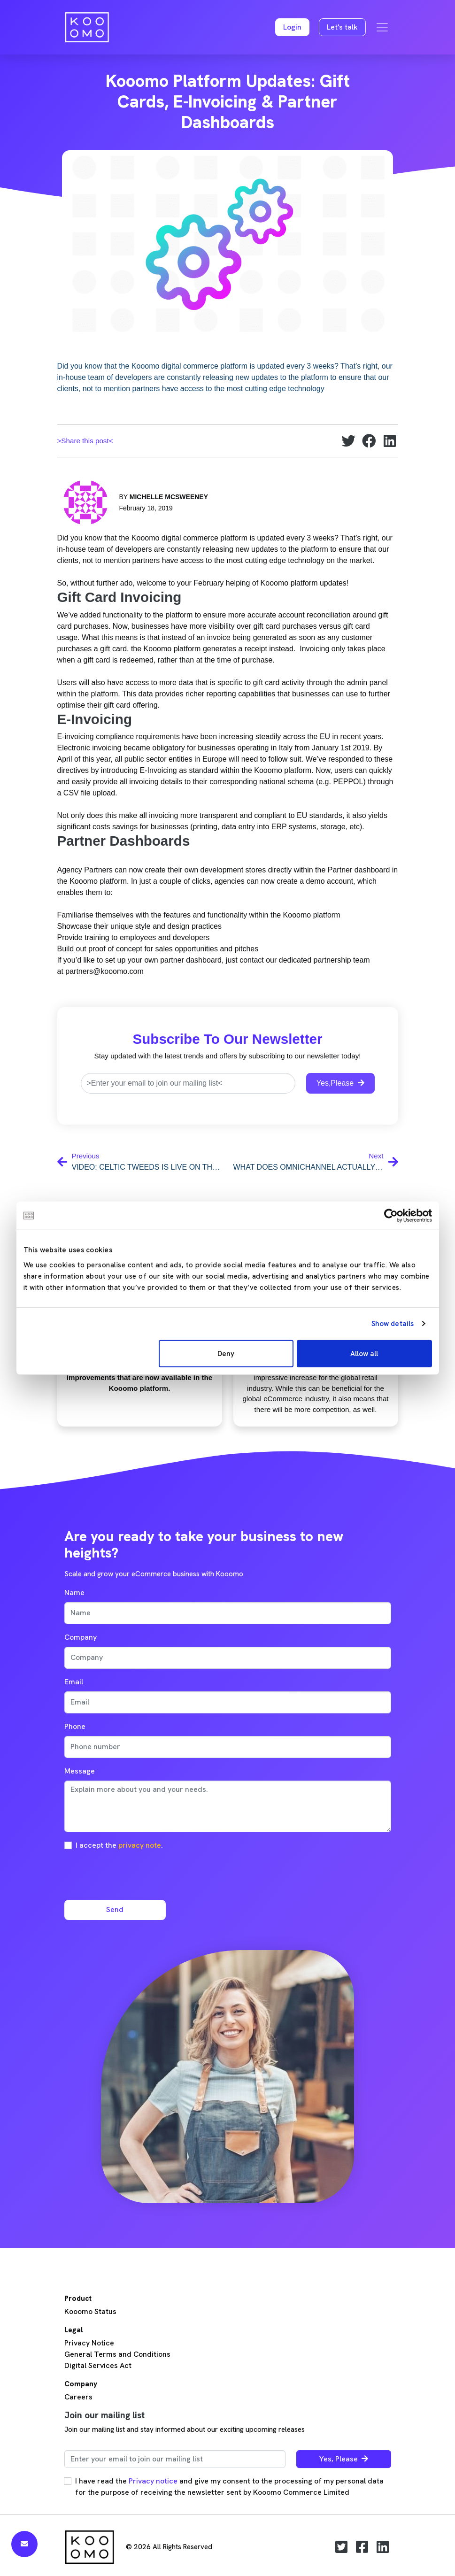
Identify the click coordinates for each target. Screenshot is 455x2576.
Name (74, 1592)
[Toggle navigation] (382, 27)
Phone (74, 1726)
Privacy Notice (89, 2343)
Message (79, 1771)
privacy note (139, 1845)
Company (80, 1637)
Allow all (364, 1353)
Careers (78, 2397)
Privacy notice (153, 2481)
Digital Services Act (97, 2365)
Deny (225, 1353)
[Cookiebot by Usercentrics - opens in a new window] (391, 1216)
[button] (292, 27)
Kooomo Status (90, 2311)
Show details (392, 1323)
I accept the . (119, 1845)
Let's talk (342, 27)
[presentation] (135, 1874)
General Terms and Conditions (117, 2354)
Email (73, 1682)
